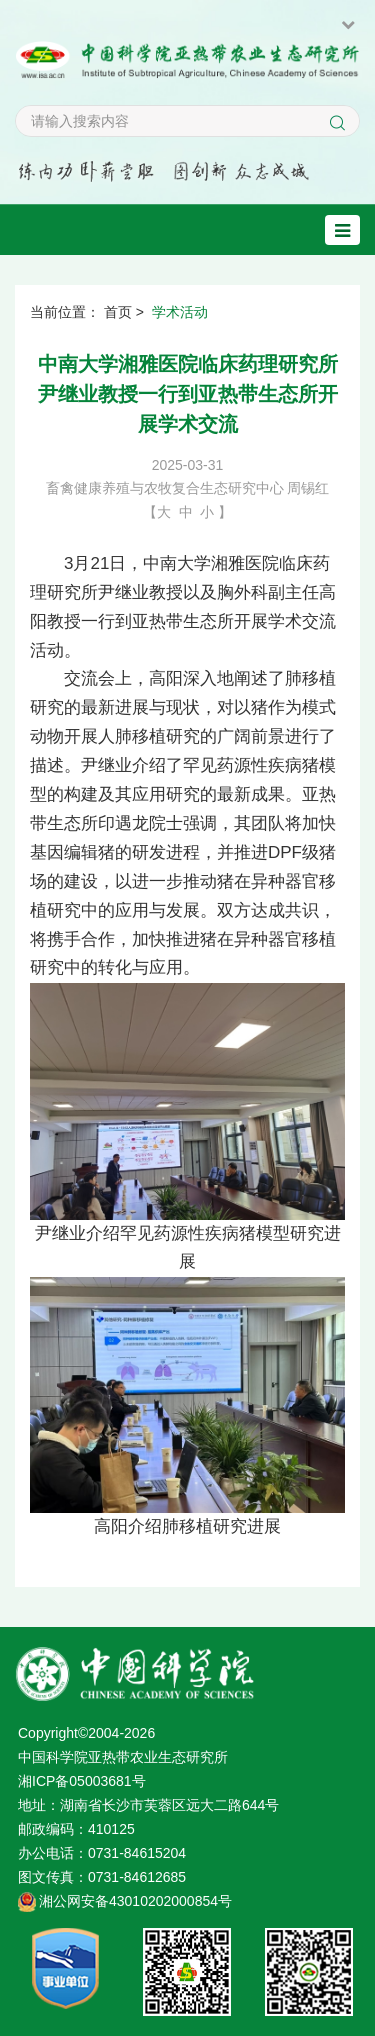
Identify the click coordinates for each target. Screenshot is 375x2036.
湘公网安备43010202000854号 (135, 1901)
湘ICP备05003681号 (82, 1781)
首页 (118, 312)
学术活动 (180, 312)
